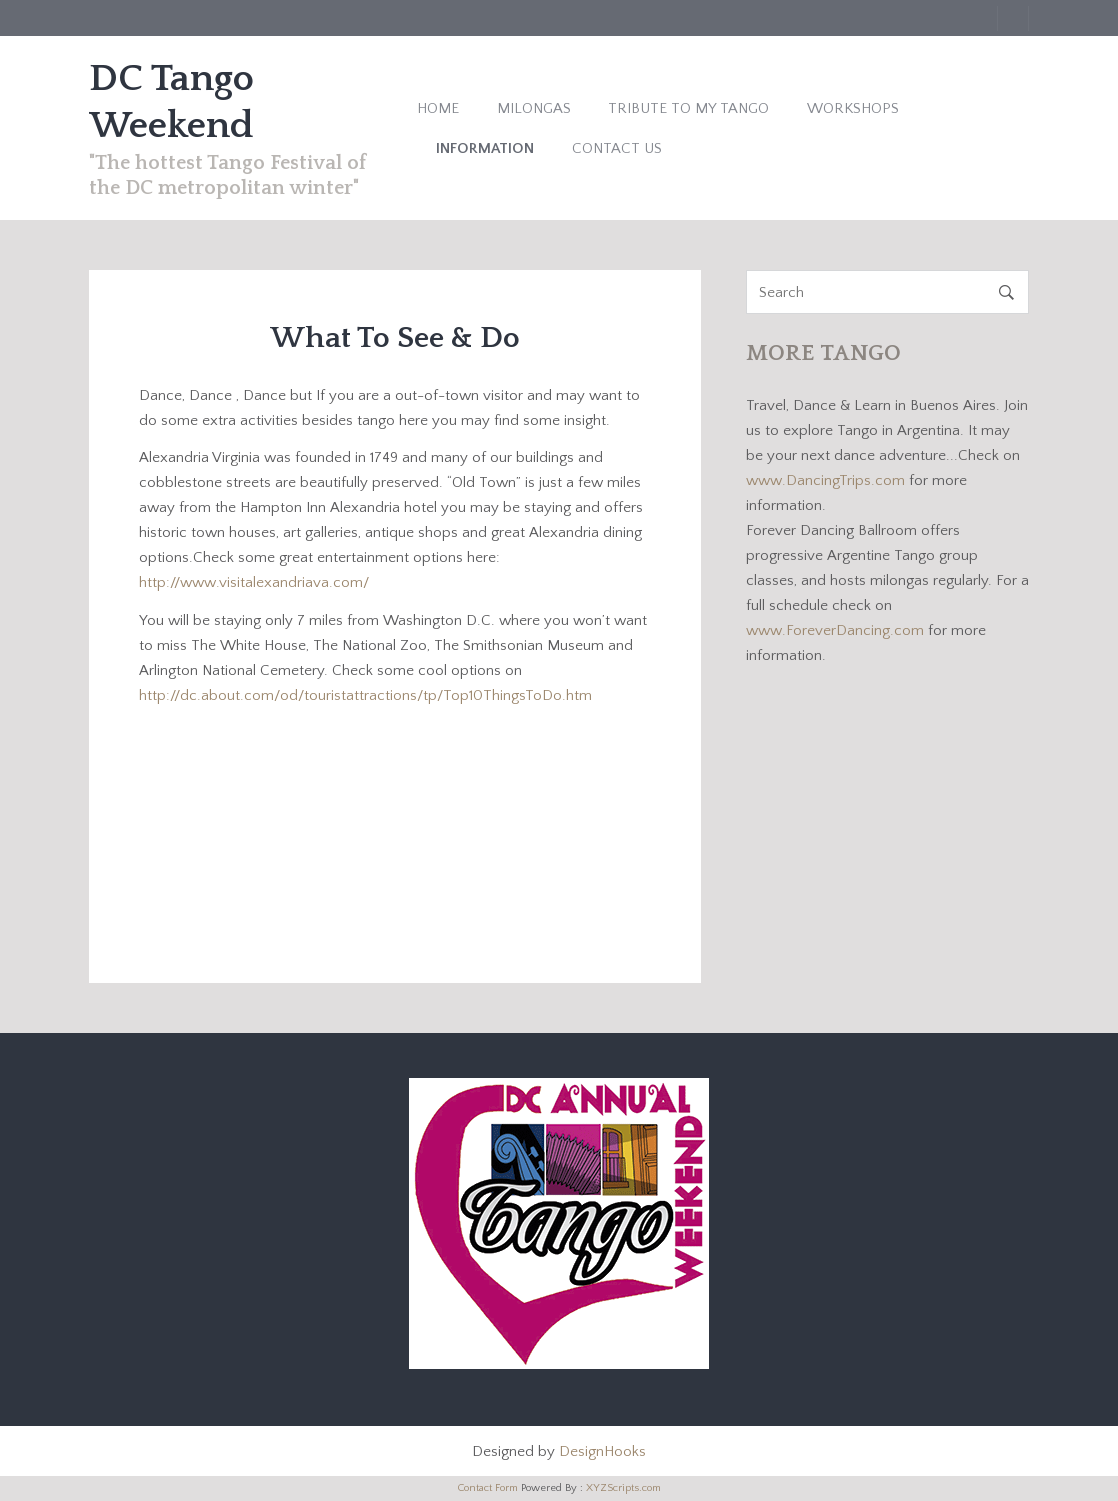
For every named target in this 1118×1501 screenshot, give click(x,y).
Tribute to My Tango (688, 108)
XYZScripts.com (623, 1488)
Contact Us (617, 148)
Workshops (853, 108)
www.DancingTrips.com (827, 480)
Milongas (534, 108)
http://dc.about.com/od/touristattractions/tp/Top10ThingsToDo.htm (365, 695)
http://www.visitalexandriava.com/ (254, 582)
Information (485, 148)
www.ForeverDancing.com (837, 630)
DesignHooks (602, 1451)
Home (438, 108)
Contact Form (487, 1488)
